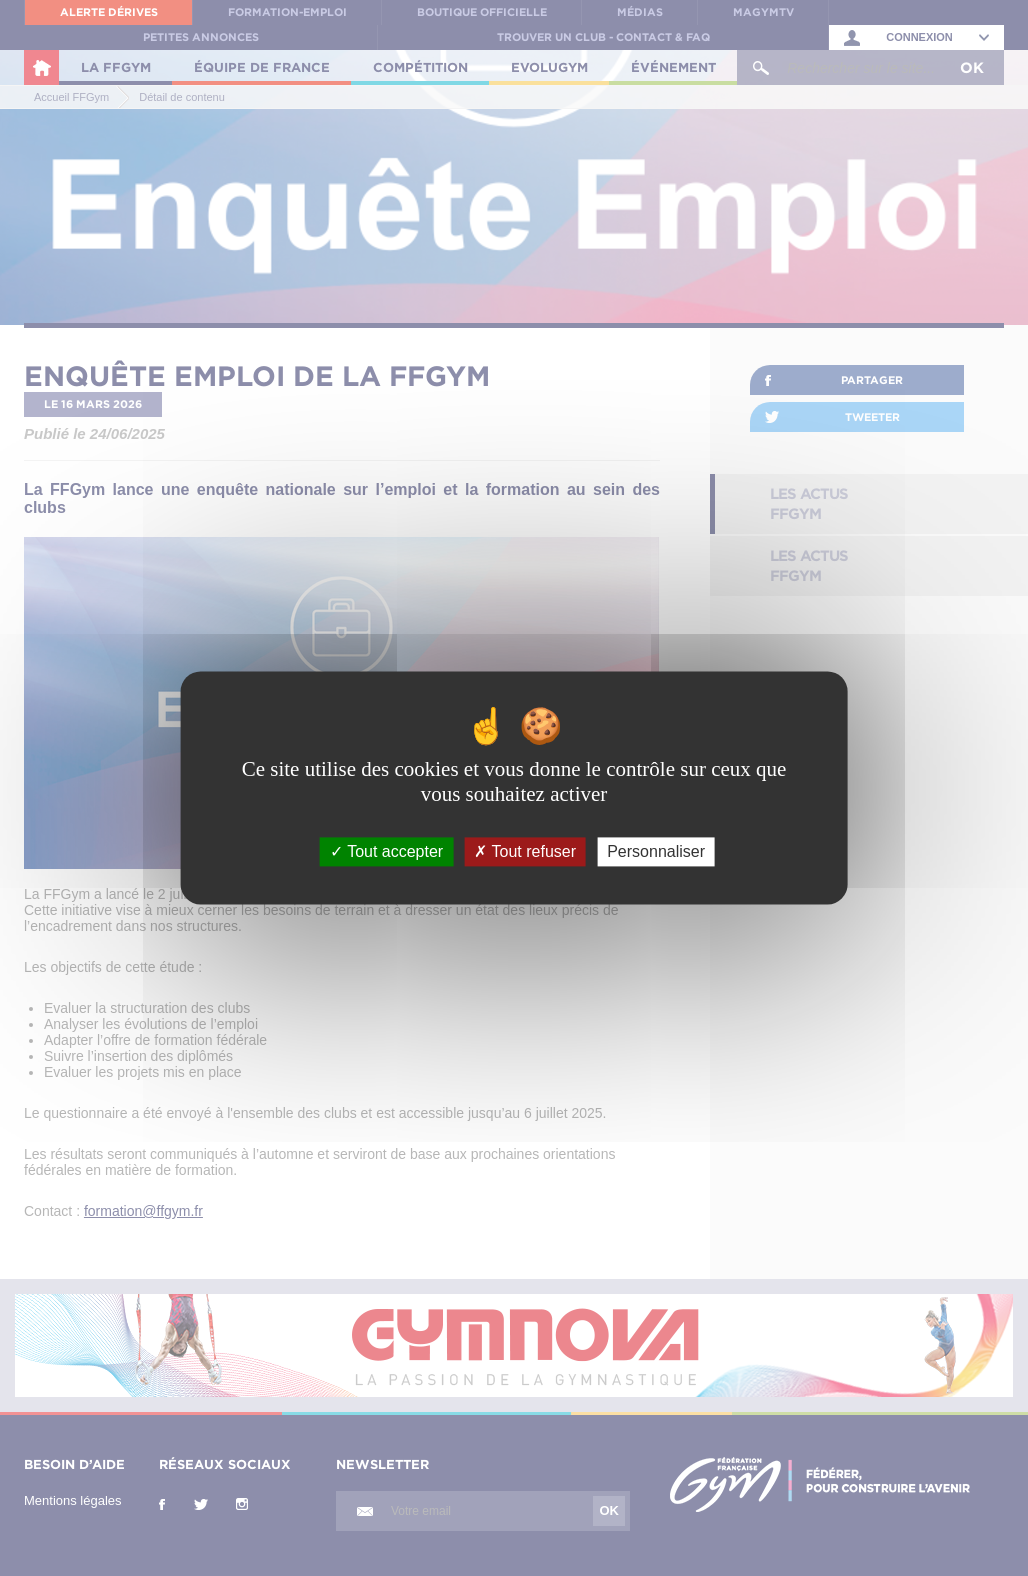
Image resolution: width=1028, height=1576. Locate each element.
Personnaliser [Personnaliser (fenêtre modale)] (656, 851)
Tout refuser (525, 851)
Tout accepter (386, 851)
